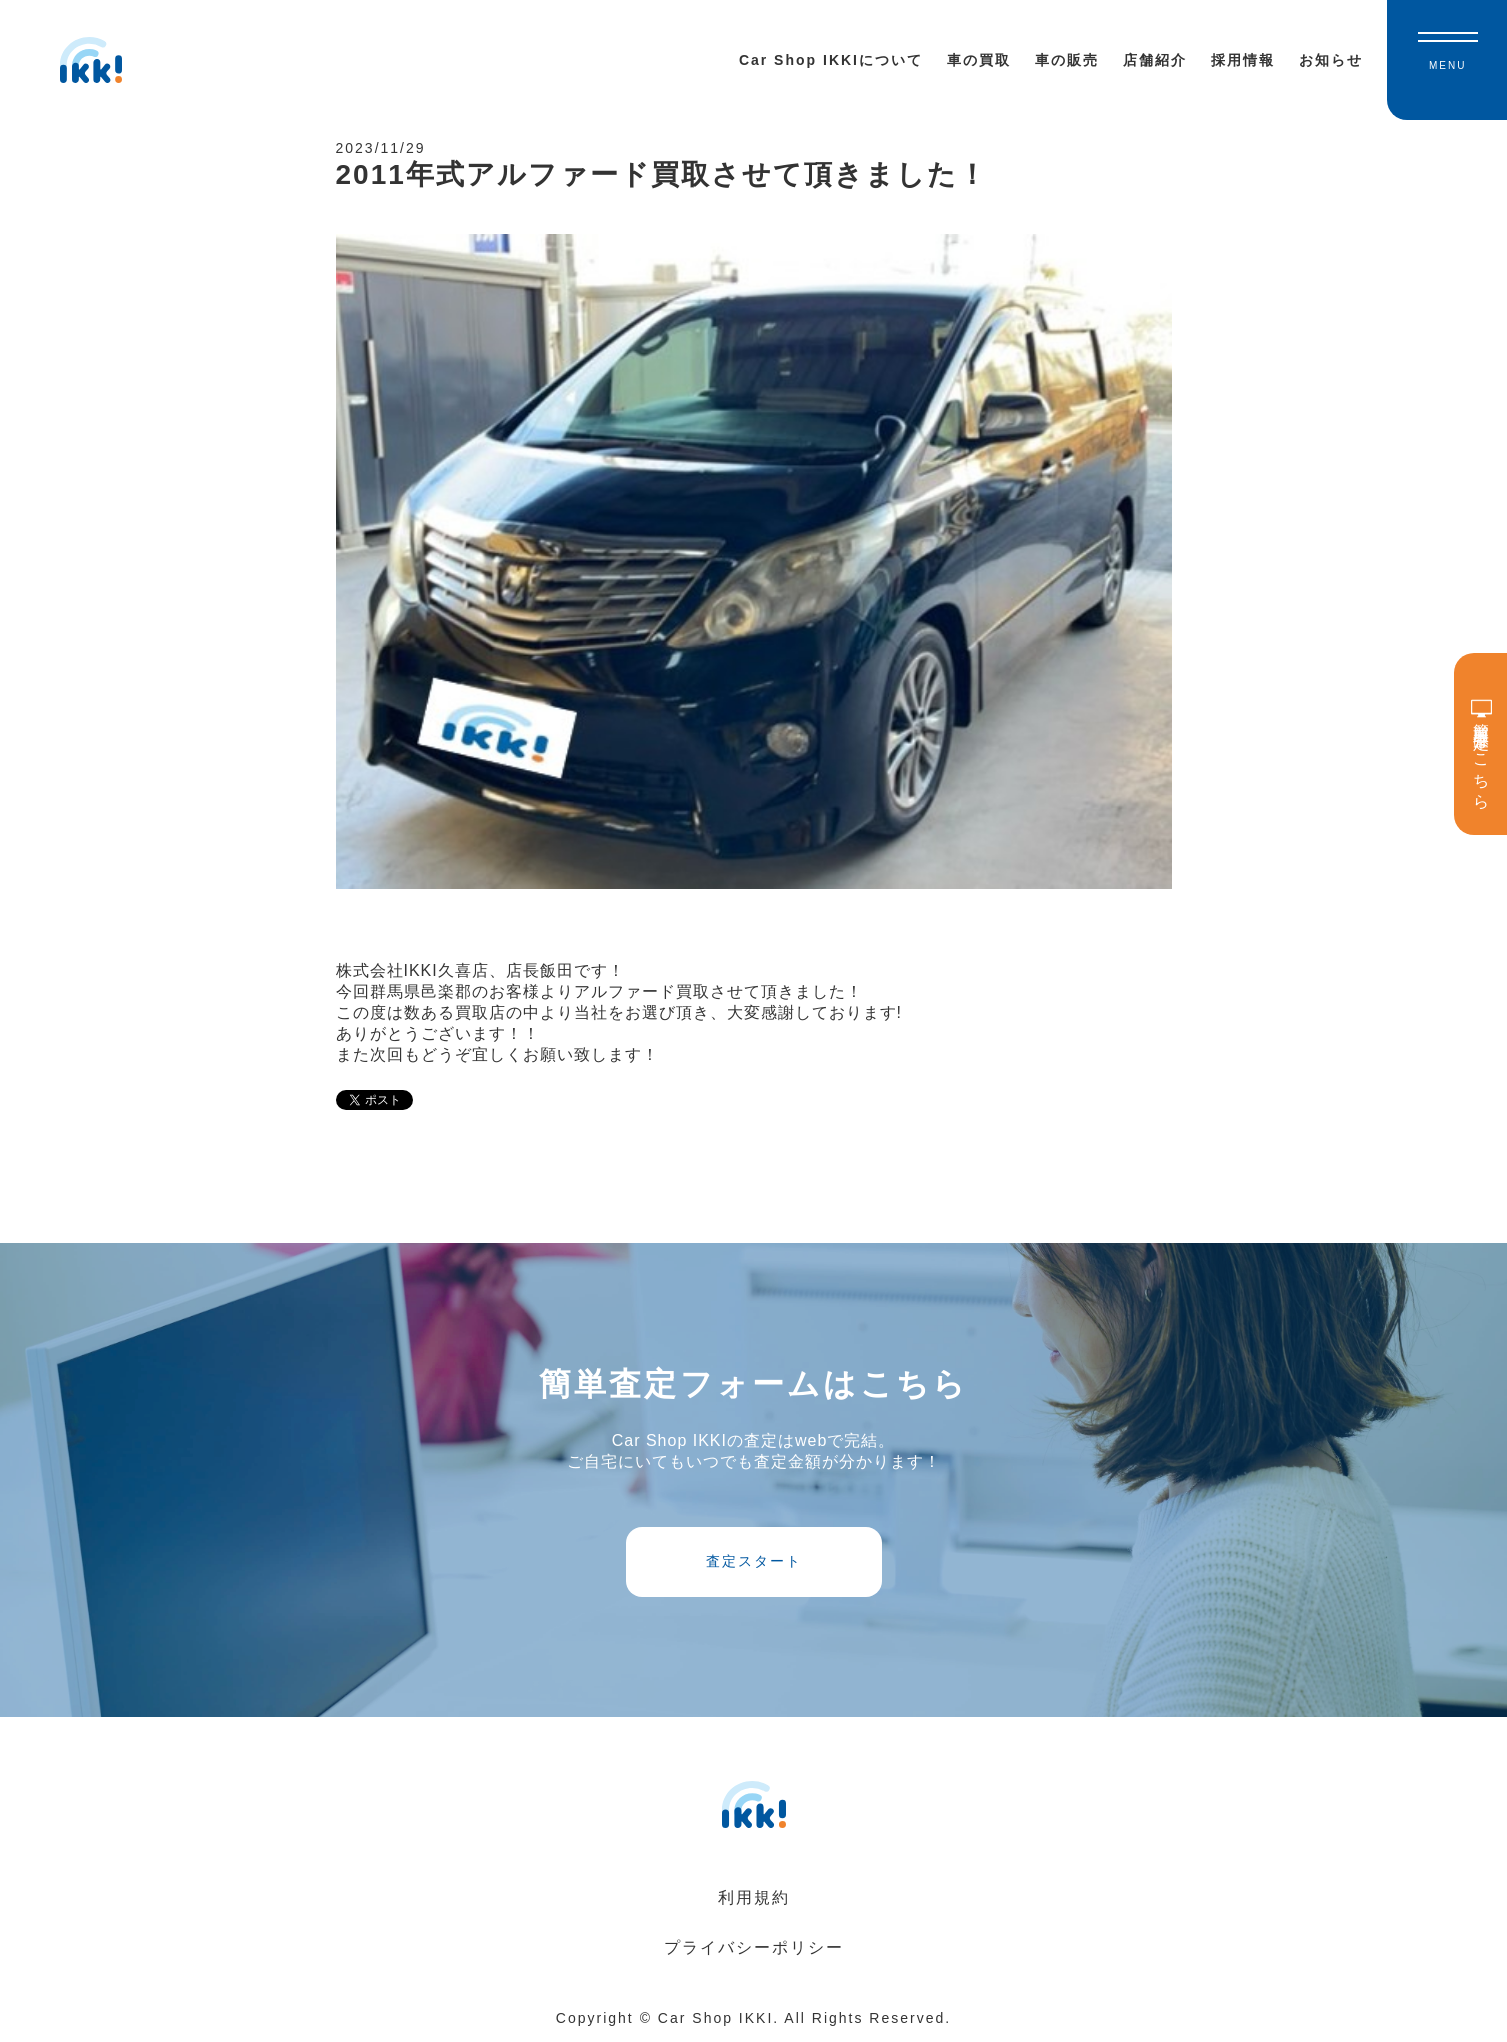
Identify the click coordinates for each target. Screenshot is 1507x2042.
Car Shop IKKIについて (831, 60)
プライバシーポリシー (754, 1947)
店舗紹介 (1155, 60)
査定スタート (754, 1561)
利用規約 (754, 1897)
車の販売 (1067, 60)
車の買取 (979, 60)
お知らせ (1331, 60)
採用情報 (1243, 60)
